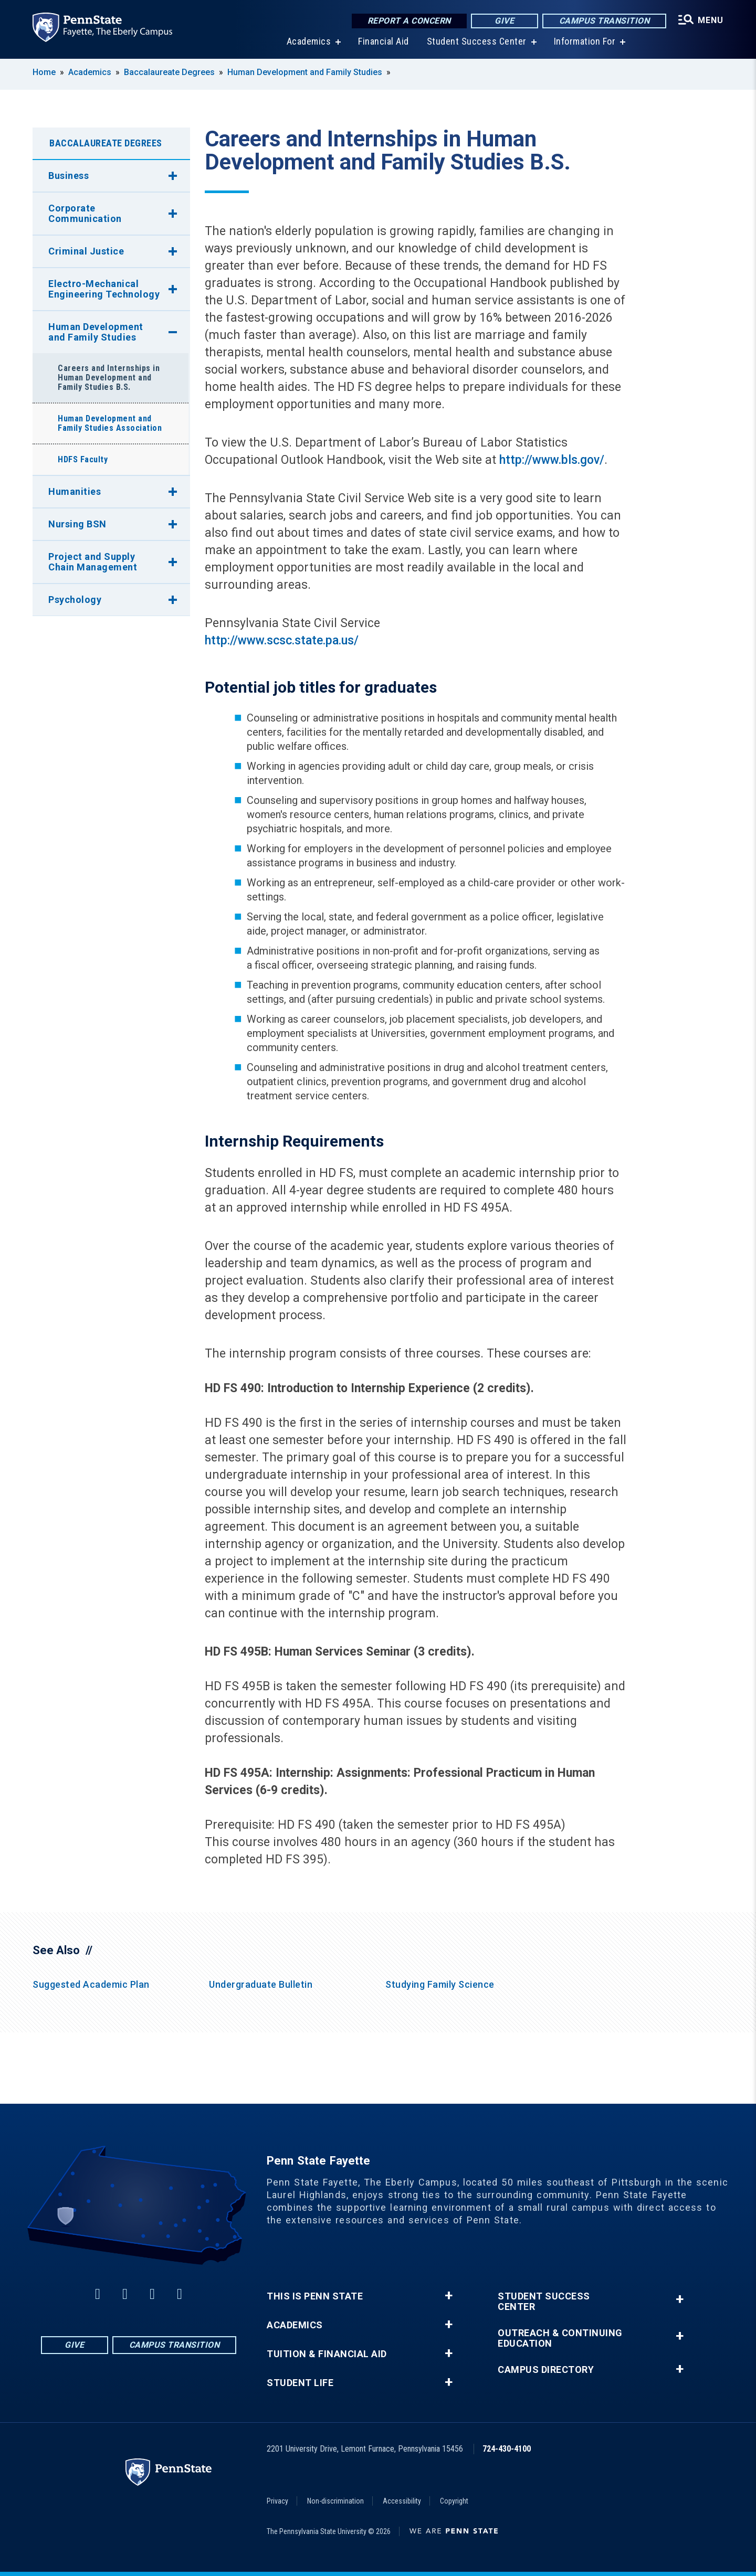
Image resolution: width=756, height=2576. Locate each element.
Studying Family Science (440, 1984)
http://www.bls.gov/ (551, 460)
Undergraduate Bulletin (260, 1984)
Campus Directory (546, 2370)
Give (504, 21)
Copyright (454, 2501)
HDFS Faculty (83, 459)
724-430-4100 (506, 2449)
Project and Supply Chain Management (92, 562)
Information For (585, 41)
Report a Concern (409, 21)
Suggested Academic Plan (91, 1984)
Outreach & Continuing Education (560, 2338)
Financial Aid (383, 41)
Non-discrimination (335, 2501)
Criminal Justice (86, 251)
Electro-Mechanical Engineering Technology (104, 289)
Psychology (74, 599)
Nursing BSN (77, 523)
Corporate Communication (85, 213)
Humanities (74, 491)
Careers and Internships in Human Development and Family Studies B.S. (109, 377)
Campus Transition (604, 21)
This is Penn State (315, 2296)
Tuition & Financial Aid (327, 2354)
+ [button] (449, 2295)
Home (44, 72)
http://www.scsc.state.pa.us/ (282, 640)
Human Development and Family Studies (304, 72)
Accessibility (402, 2501)
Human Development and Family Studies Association (110, 423)
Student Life (300, 2383)
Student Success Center (477, 41)
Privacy (277, 2501)
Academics (309, 41)
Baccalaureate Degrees (169, 72)
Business (68, 175)
